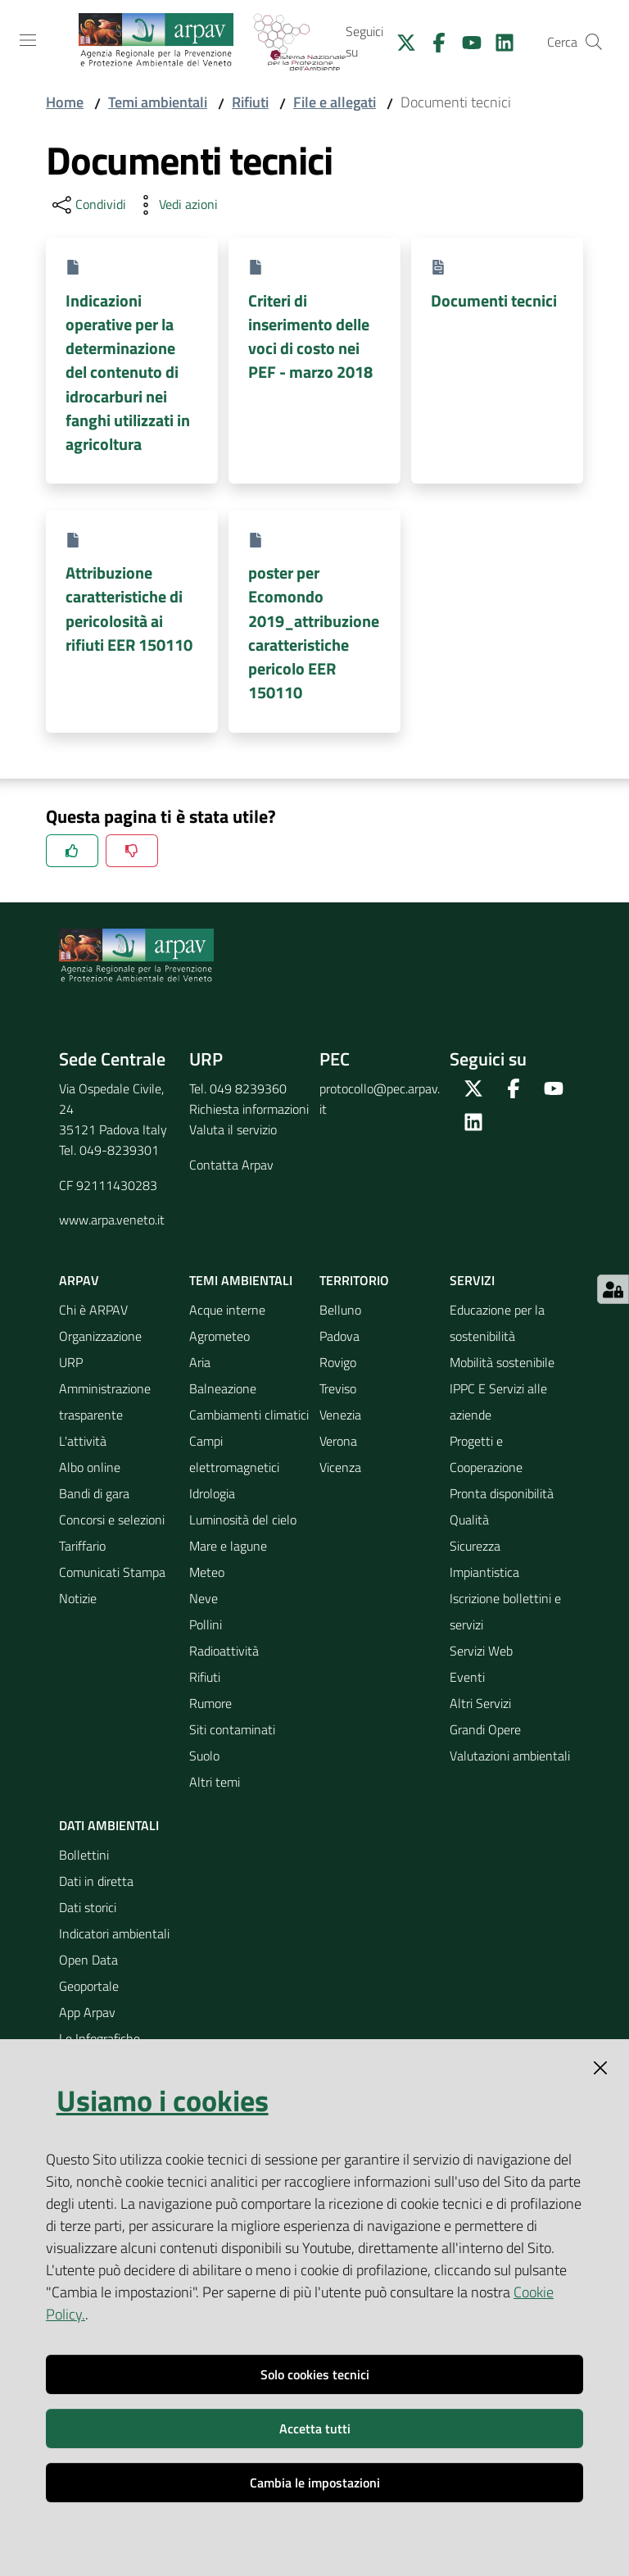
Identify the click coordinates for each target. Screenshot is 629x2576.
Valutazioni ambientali (510, 1755)
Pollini (205, 1624)
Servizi (472, 1280)
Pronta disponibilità (502, 1493)
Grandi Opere (485, 1729)
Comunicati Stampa (112, 1572)
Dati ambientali (109, 1825)
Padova (339, 1336)
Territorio (354, 1280)
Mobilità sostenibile (502, 1362)
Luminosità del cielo (242, 1519)
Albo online (89, 1467)
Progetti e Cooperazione (486, 1454)
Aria (199, 1362)
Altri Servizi (480, 1703)
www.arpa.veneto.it (112, 1219)
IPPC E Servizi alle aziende (498, 1401)
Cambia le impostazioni (315, 2482)
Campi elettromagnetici (234, 1454)
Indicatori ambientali (114, 1933)
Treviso (337, 1388)
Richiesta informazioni (249, 1109)
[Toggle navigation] (28, 40)
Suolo (204, 1755)
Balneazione (222, 1388)
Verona (338, 1441)
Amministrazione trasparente (105, 1401)
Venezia (340, 1414)
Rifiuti (250, 102)
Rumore (210, 1703)
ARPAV (79, 1280)
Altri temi (214, 1782)
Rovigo (337, 1362)
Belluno (340, 1310)
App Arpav (87, 2012)
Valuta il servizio (233, 1129)
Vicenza (340, 1467)
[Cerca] (594, 42)
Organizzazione (100, 1336)
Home (65, 102)
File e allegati (334, 102)
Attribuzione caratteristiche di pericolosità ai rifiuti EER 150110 (129, 608)
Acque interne (227, 1310)
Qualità (469, 1519)
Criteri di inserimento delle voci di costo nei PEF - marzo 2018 (310, 336)
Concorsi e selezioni (112, 1519)
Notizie (78, 1598)
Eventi (467, 1677)
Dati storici (87, 1907)
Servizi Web (481, 1651)
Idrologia (212, 1493)
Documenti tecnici (494, 300)
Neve (203, 1598)
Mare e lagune (228, 1546)
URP (71, 1362)
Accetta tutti (315, 2428)
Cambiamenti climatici (249, 1414)
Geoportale (89, 1986)
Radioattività (224, 1651)
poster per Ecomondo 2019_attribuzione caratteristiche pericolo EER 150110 (313, 632)
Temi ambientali (157, 102)
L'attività (82, 1441)
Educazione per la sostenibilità (497, 1323)
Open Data (88, 1959)
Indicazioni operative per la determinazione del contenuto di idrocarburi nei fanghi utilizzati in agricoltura (128, 372)
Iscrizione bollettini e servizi (505, 1611)
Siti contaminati (232, 1729)
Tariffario (82, 1546)
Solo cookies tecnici (314, 2374)
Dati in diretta (96, 1881)
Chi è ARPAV (93, 1310)
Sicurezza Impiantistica (484, 1559)
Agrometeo (219, 1336)
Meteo (206, 1572)
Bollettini (84, 1855)
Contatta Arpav (231, 1164)
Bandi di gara (94, 1493)
